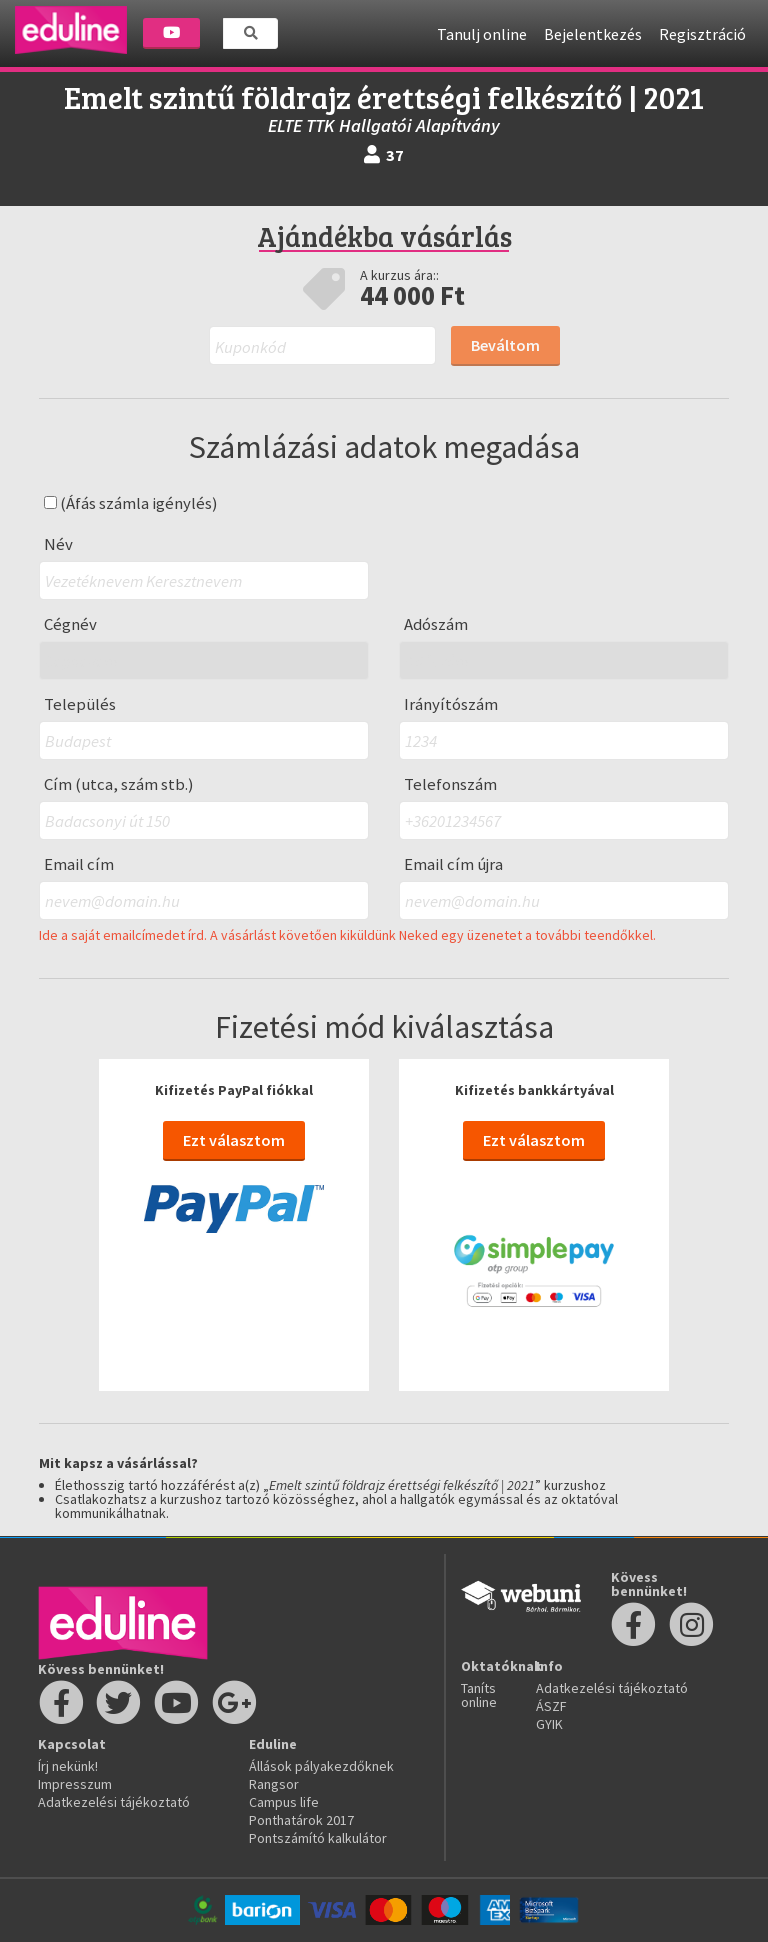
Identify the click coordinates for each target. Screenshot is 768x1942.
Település (80, 704)
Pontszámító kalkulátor (318, 1838)
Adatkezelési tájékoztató (114, 1802)
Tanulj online (482, 34)
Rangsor (274, 1784)
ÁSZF (551, 1706)
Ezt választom (234, 1140)
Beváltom (505, 345)
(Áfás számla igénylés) (131, 503)
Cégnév (70, 624)
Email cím (79, 864)
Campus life (284, 1802)
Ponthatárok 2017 (301, 1820)
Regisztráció (702, 34)
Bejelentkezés (593, 34)
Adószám (436, 624)
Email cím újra (453, 864)
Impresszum (75, 1784)
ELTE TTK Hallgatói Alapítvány (384, 125)
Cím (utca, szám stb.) (119, 784)
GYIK (549, 1724)
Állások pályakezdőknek (321, 1766)
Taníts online (479, 1695)
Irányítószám (451, 704)
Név (58, 544)
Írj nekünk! (68, 1766)
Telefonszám (450, 784)
